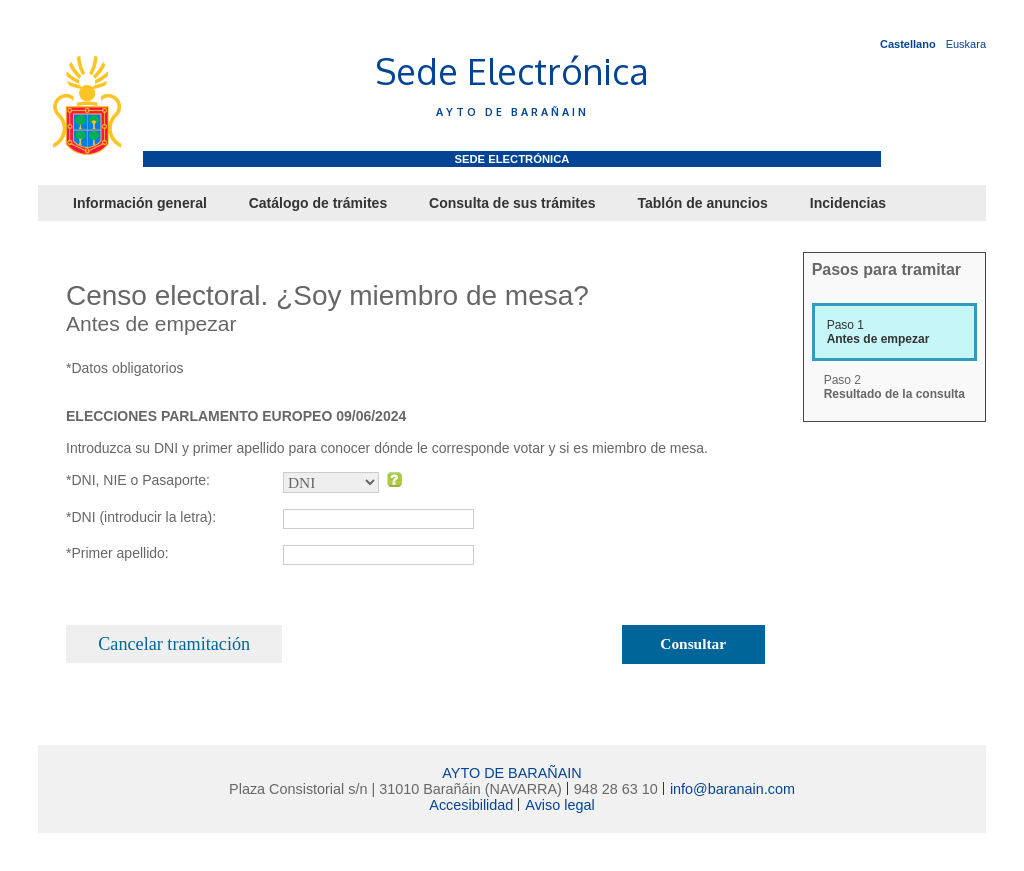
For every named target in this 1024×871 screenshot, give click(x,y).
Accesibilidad (471, 805)
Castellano (908, 44)
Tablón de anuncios (702, 203)
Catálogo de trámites (318, 203)
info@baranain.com (732, 789)
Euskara (966, 44)
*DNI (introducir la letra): (141, 517)
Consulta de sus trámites (512, 203)
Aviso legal (559, 805)
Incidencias (848, 203)
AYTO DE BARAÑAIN (511, 773)
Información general (140, 203)
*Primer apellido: (117, 553)
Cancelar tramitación (174, 644)
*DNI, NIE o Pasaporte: (138, 480)
